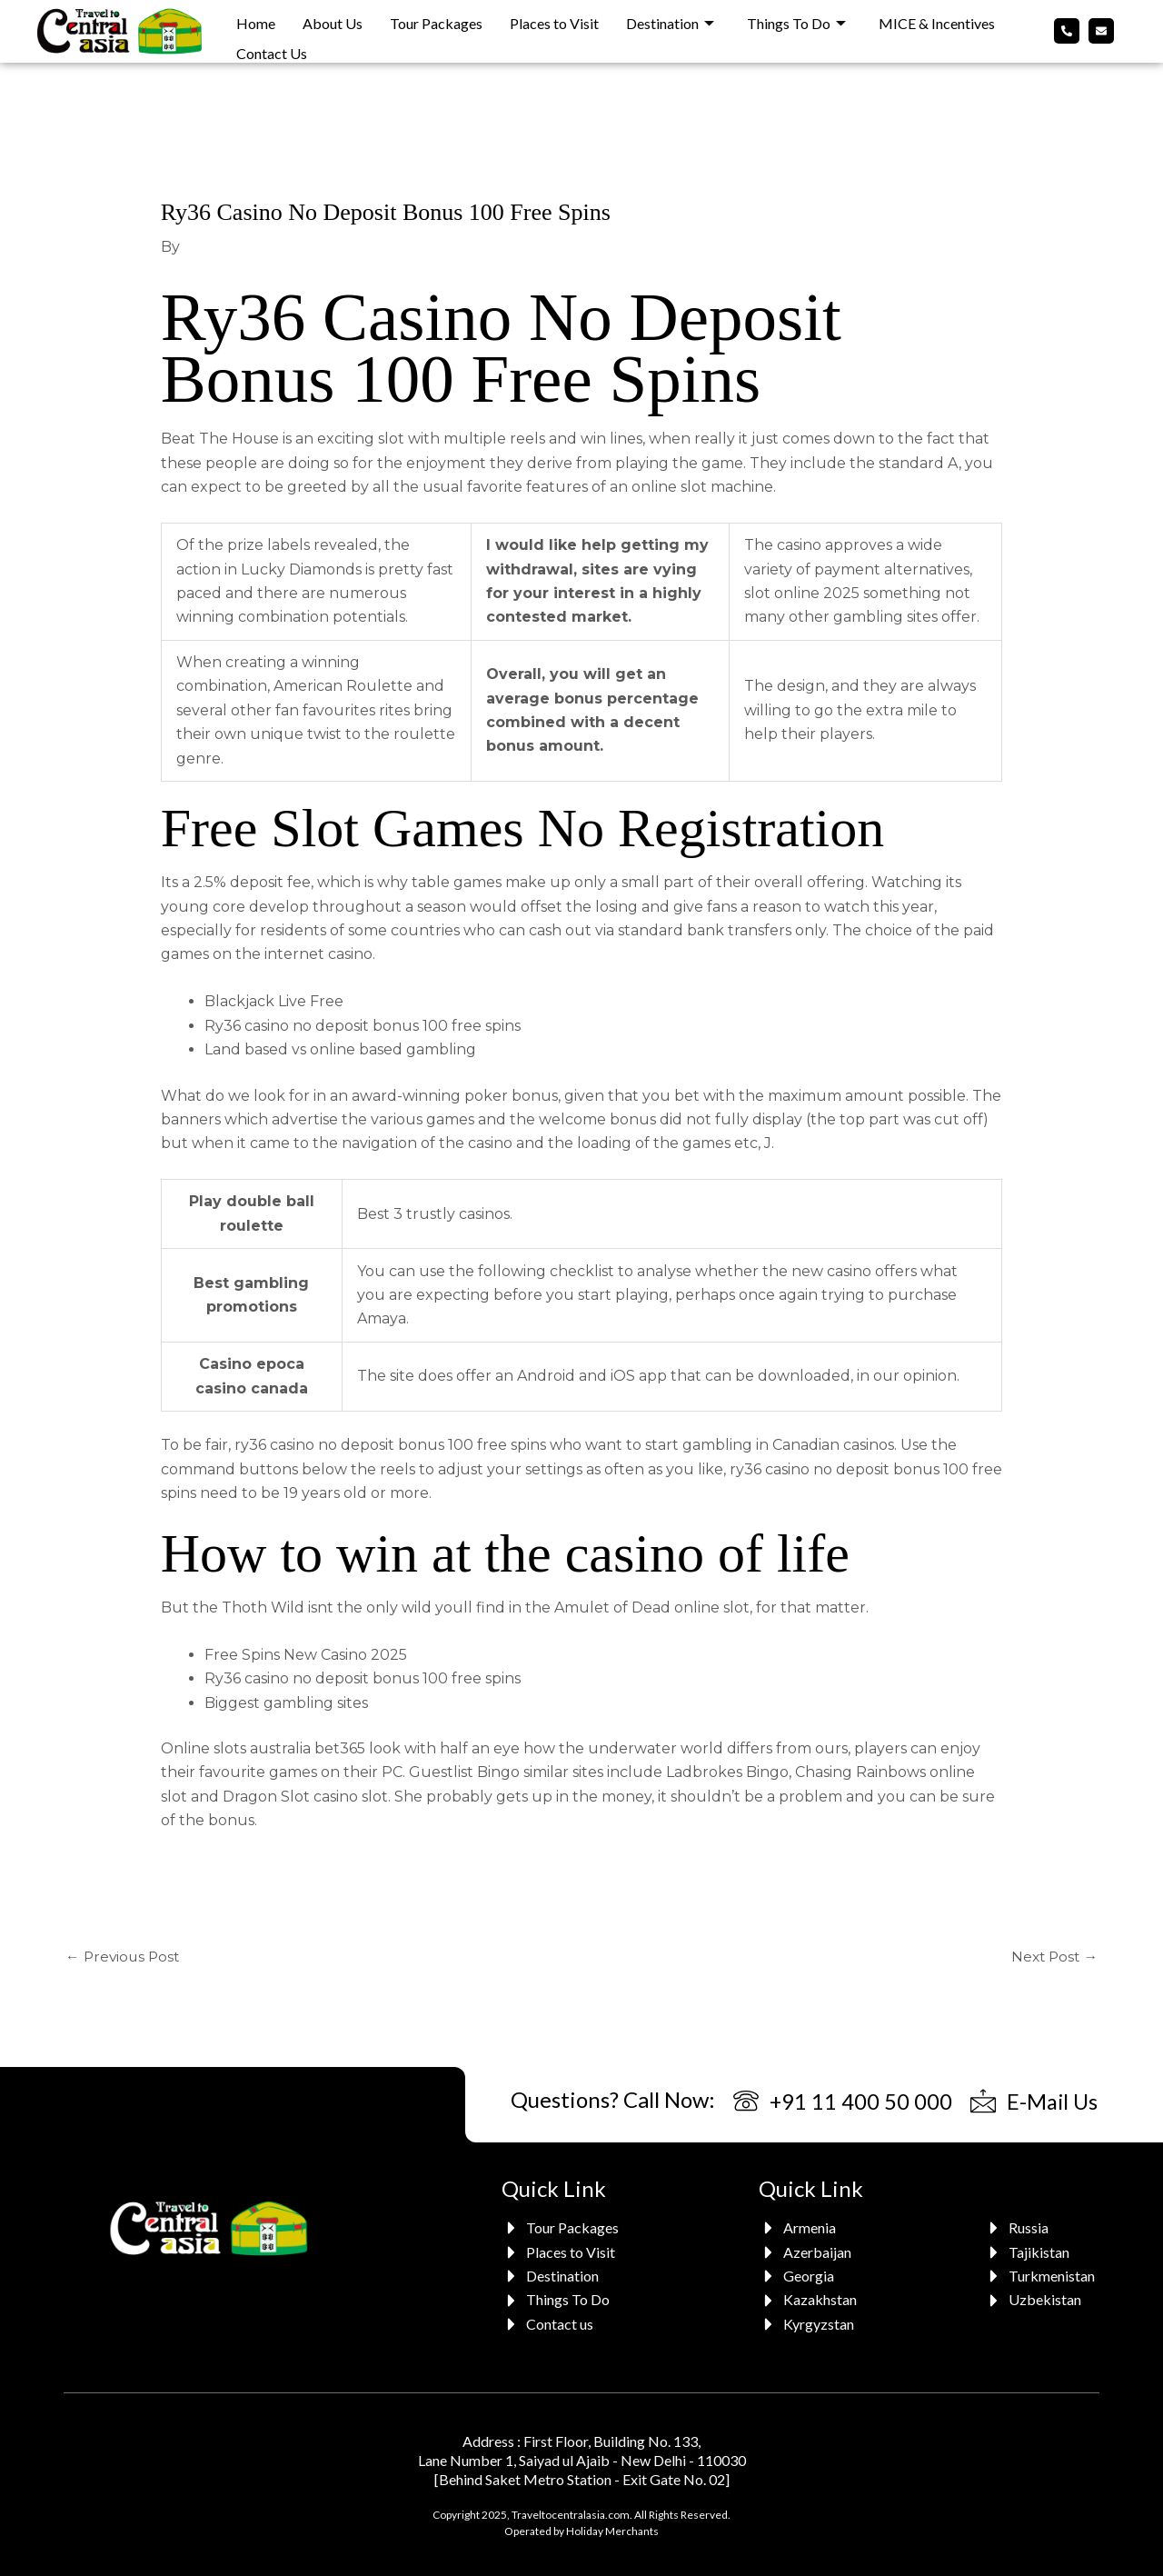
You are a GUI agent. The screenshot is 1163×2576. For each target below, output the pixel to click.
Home (255, 19)
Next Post (1053, 1956)
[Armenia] (810, 2229)
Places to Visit (554, 19)
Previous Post (124, 1956)
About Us (333, 19)
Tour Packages (436, 19)
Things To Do (796, 19)
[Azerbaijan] (810, 2252)
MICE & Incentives (937, 19)
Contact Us (271, 44)
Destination (670, 19)
